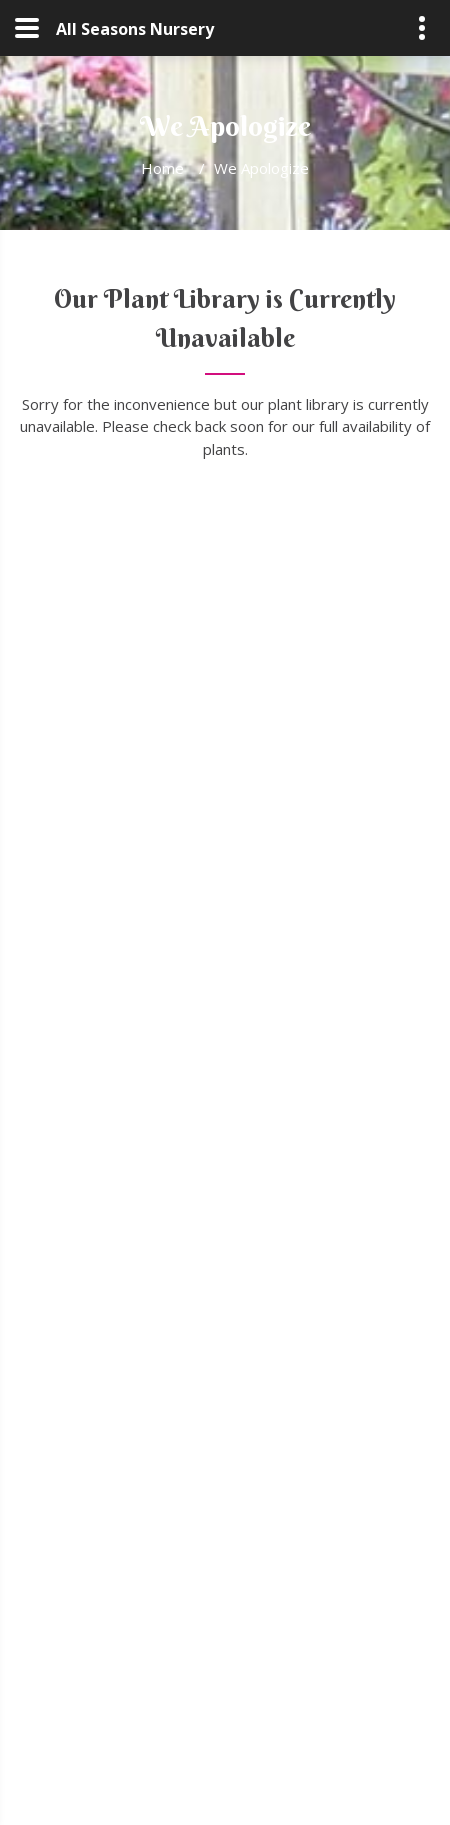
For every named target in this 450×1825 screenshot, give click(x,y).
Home (162, 168)
